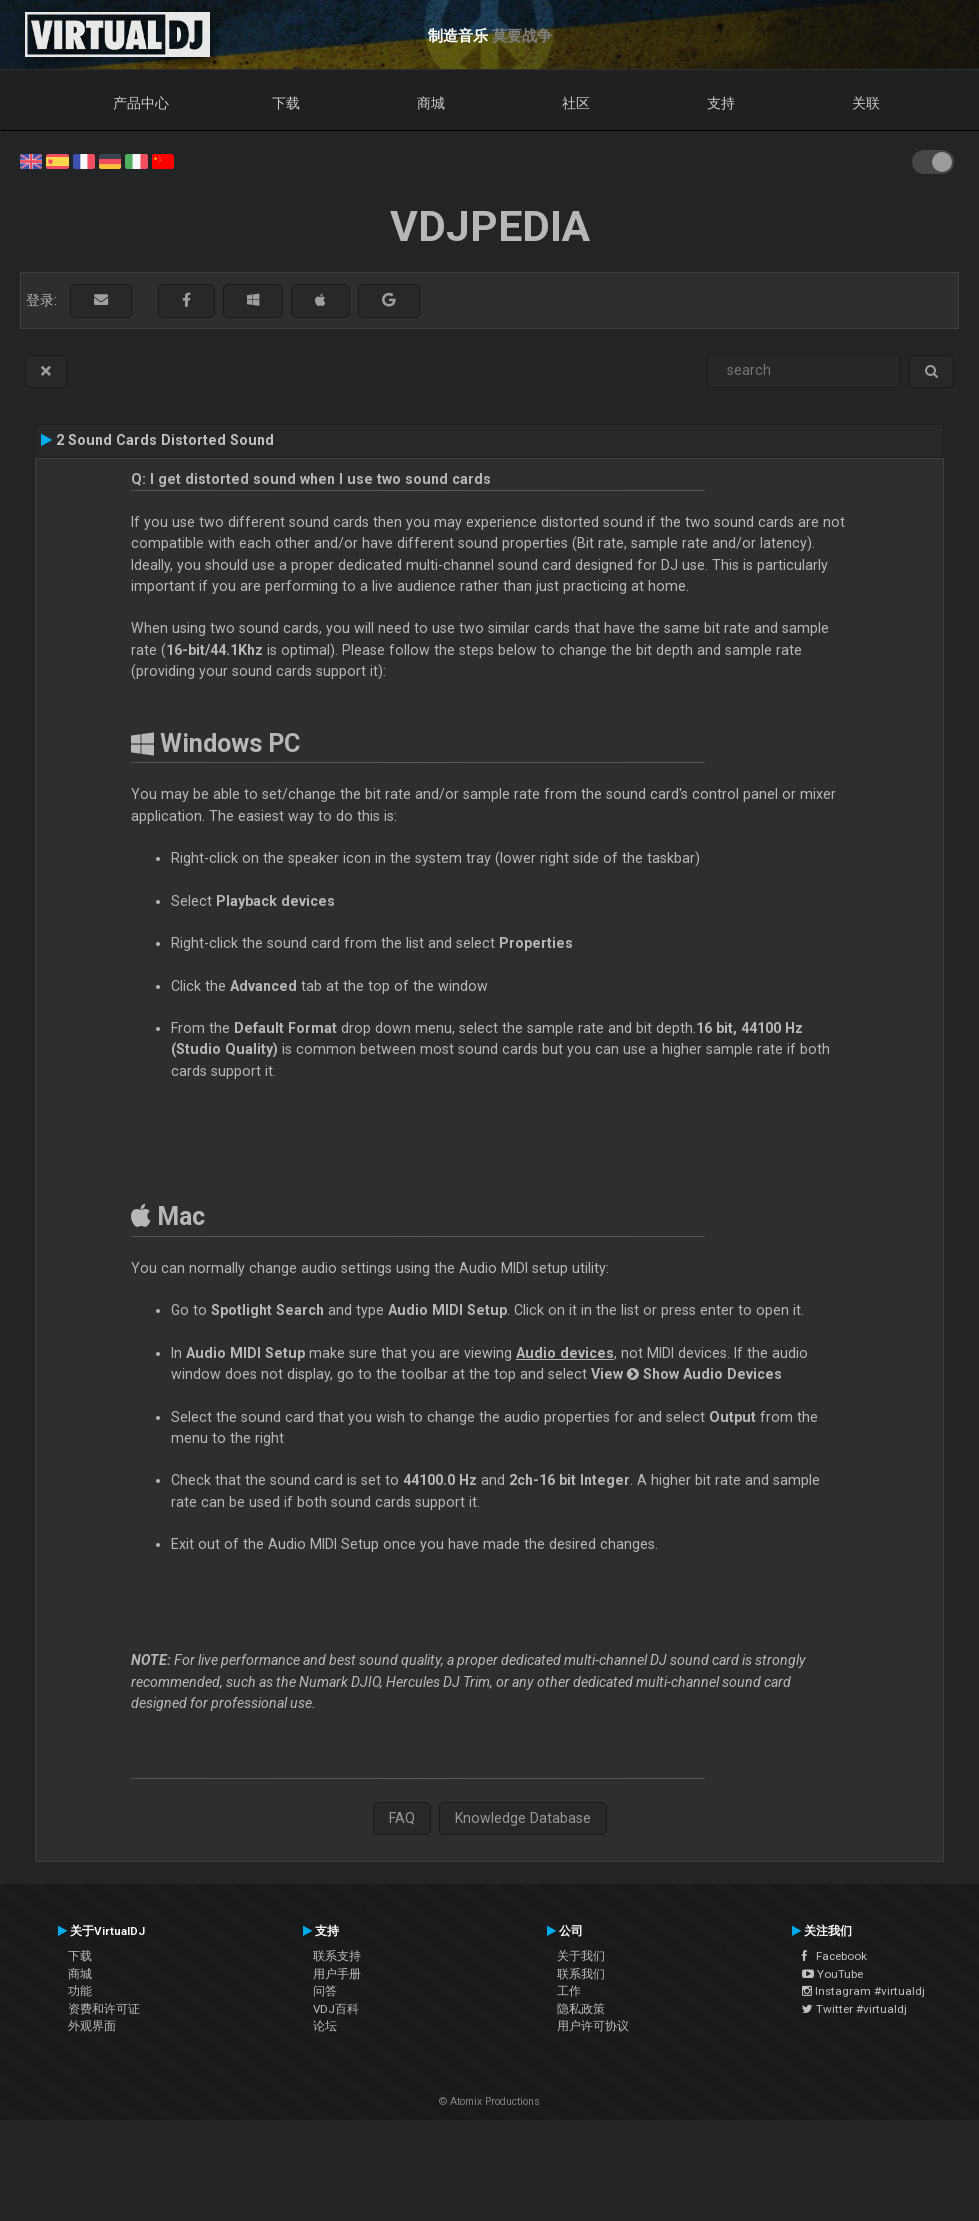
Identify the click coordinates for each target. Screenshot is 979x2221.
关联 (866, 103)
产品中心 (141, 103)
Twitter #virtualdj (854, 2009)
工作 (569, 1991)
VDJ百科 (336, 2009)
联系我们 (581, 1974)
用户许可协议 (593, 2026)
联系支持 (337, 1956)
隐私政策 (581, 2009)
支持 (721, 103)
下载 (286, 103)
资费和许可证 (104, 2009)
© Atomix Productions (489, 2101)
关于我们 (581, 1956)
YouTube (832, 1974)
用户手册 (337, 1974)
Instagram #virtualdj (863, 1991)
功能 (80, 1991)
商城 (431, 103)
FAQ (402, 1818)
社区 (576, 103)
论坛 (325, 2026)
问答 (325, 1991)
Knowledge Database (523, 1818)
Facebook (834, 1956)
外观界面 (92, 2026)
